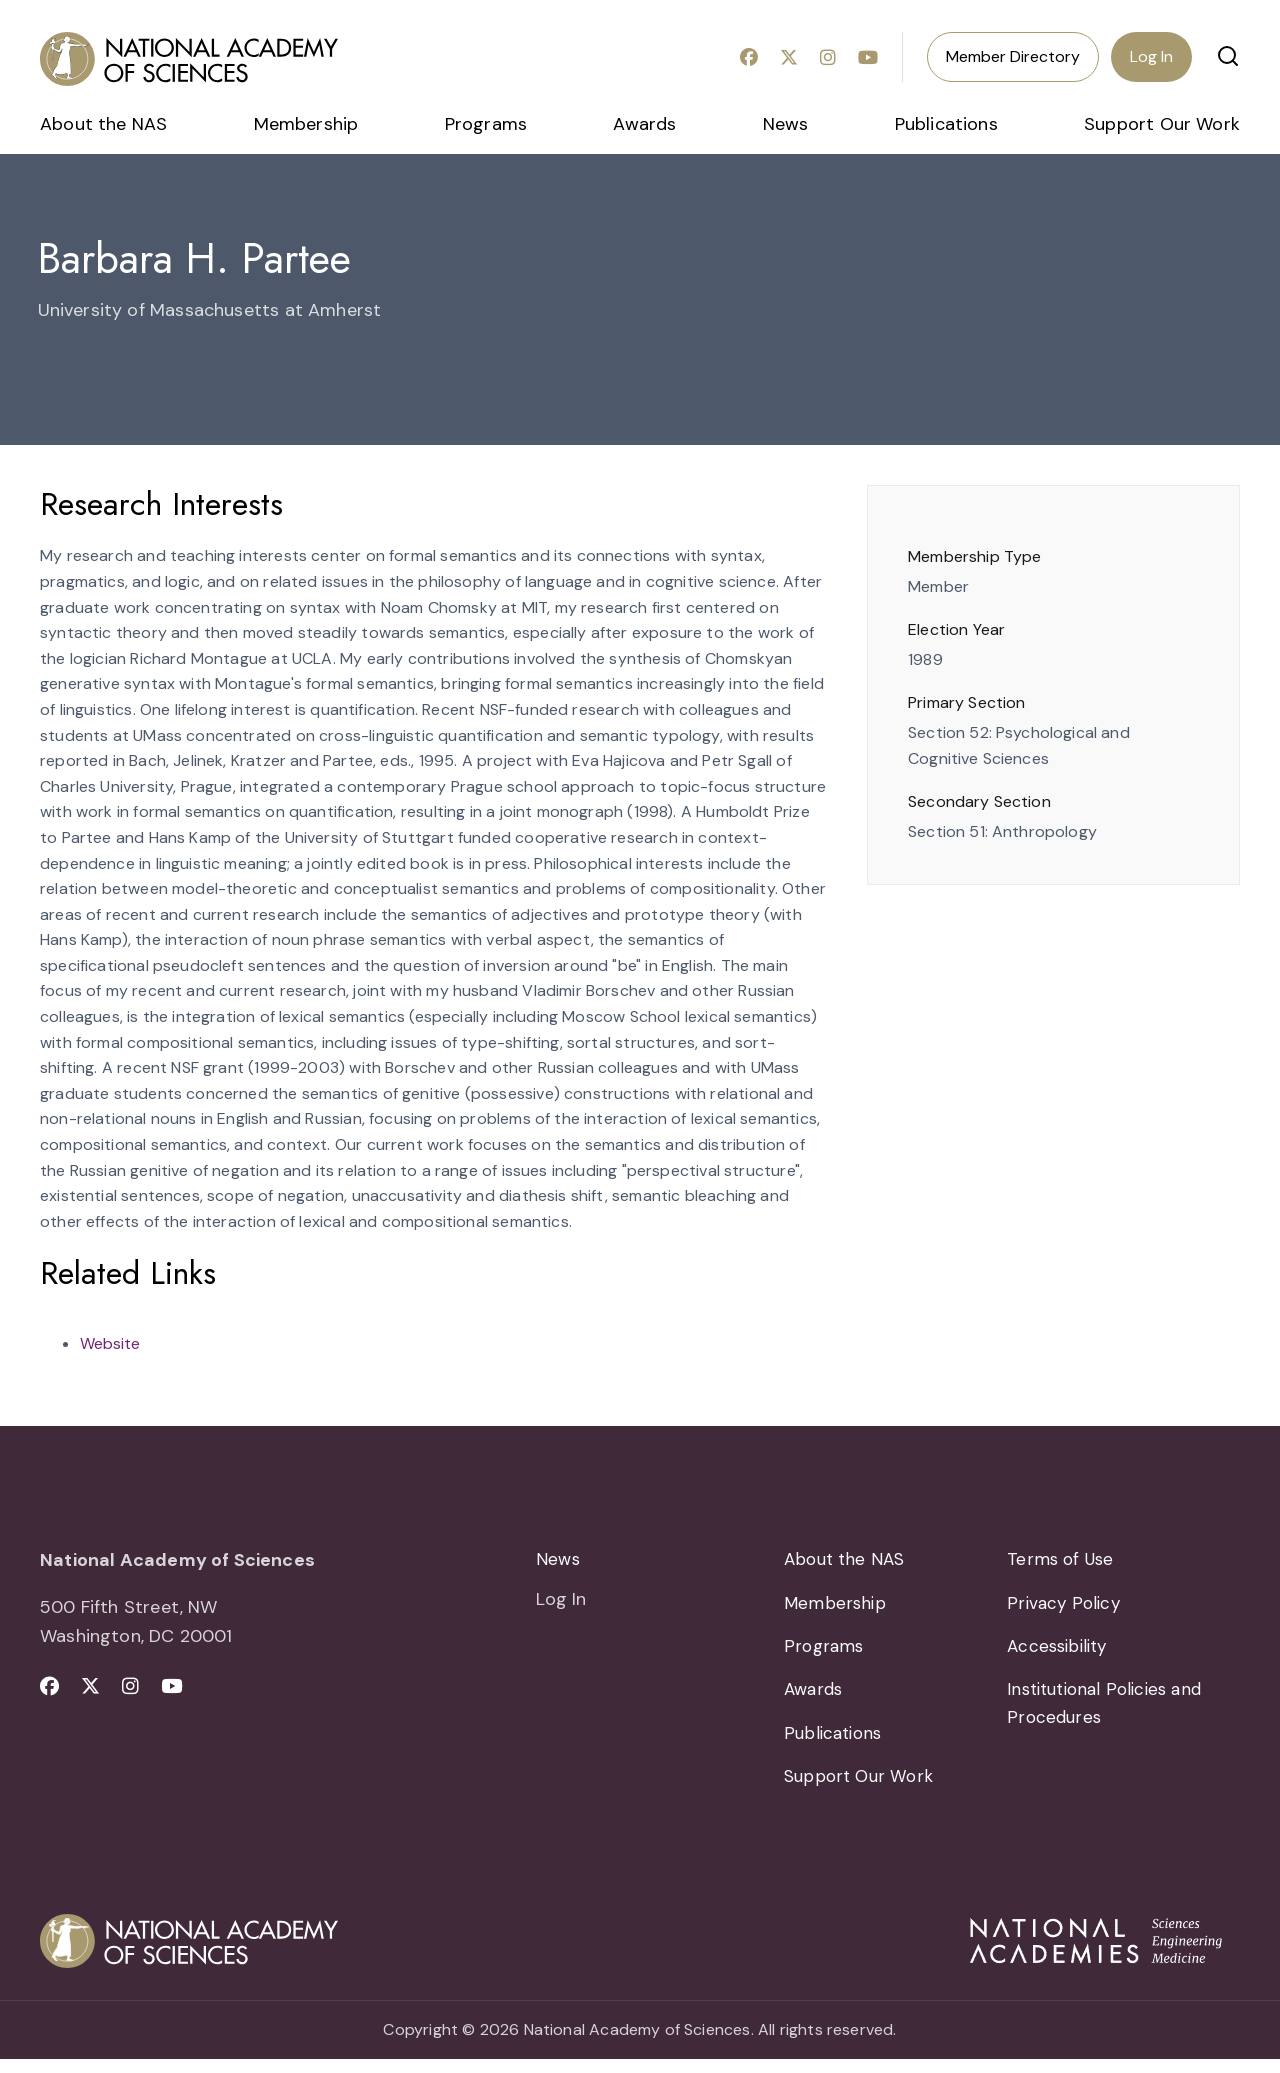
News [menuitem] (786, 124)
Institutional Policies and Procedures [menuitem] (1110, 1712)
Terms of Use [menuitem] (1062, 1560)
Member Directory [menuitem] (1013, 56)
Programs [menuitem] (486, 124)
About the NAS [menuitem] (103, 124)
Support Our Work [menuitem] (1162, 124)
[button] (1228, 56)
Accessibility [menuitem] (1060, 1652)
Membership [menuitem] (306, 124)
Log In (1151, 56)
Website (110, 1343)
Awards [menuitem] (644, 124)
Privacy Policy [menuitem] (1065, 1606)
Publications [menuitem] (946, 124)
